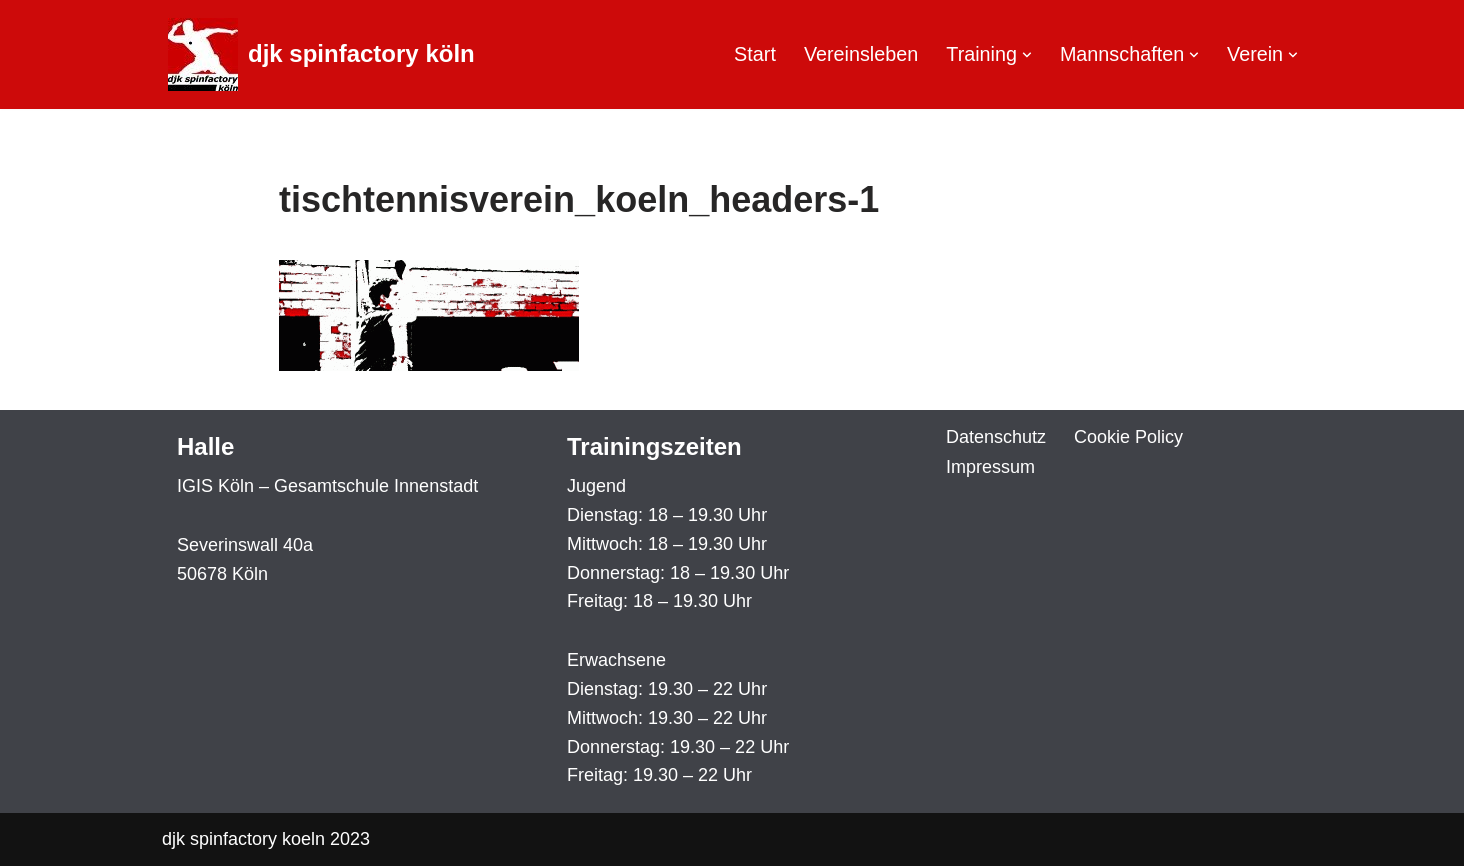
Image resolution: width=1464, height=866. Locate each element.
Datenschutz (996, 437)
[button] (1027, 55)
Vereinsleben (861, 54)
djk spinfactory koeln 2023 (266, 839)
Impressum (990, 467)
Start (755, 54)
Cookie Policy (1128, 437)
